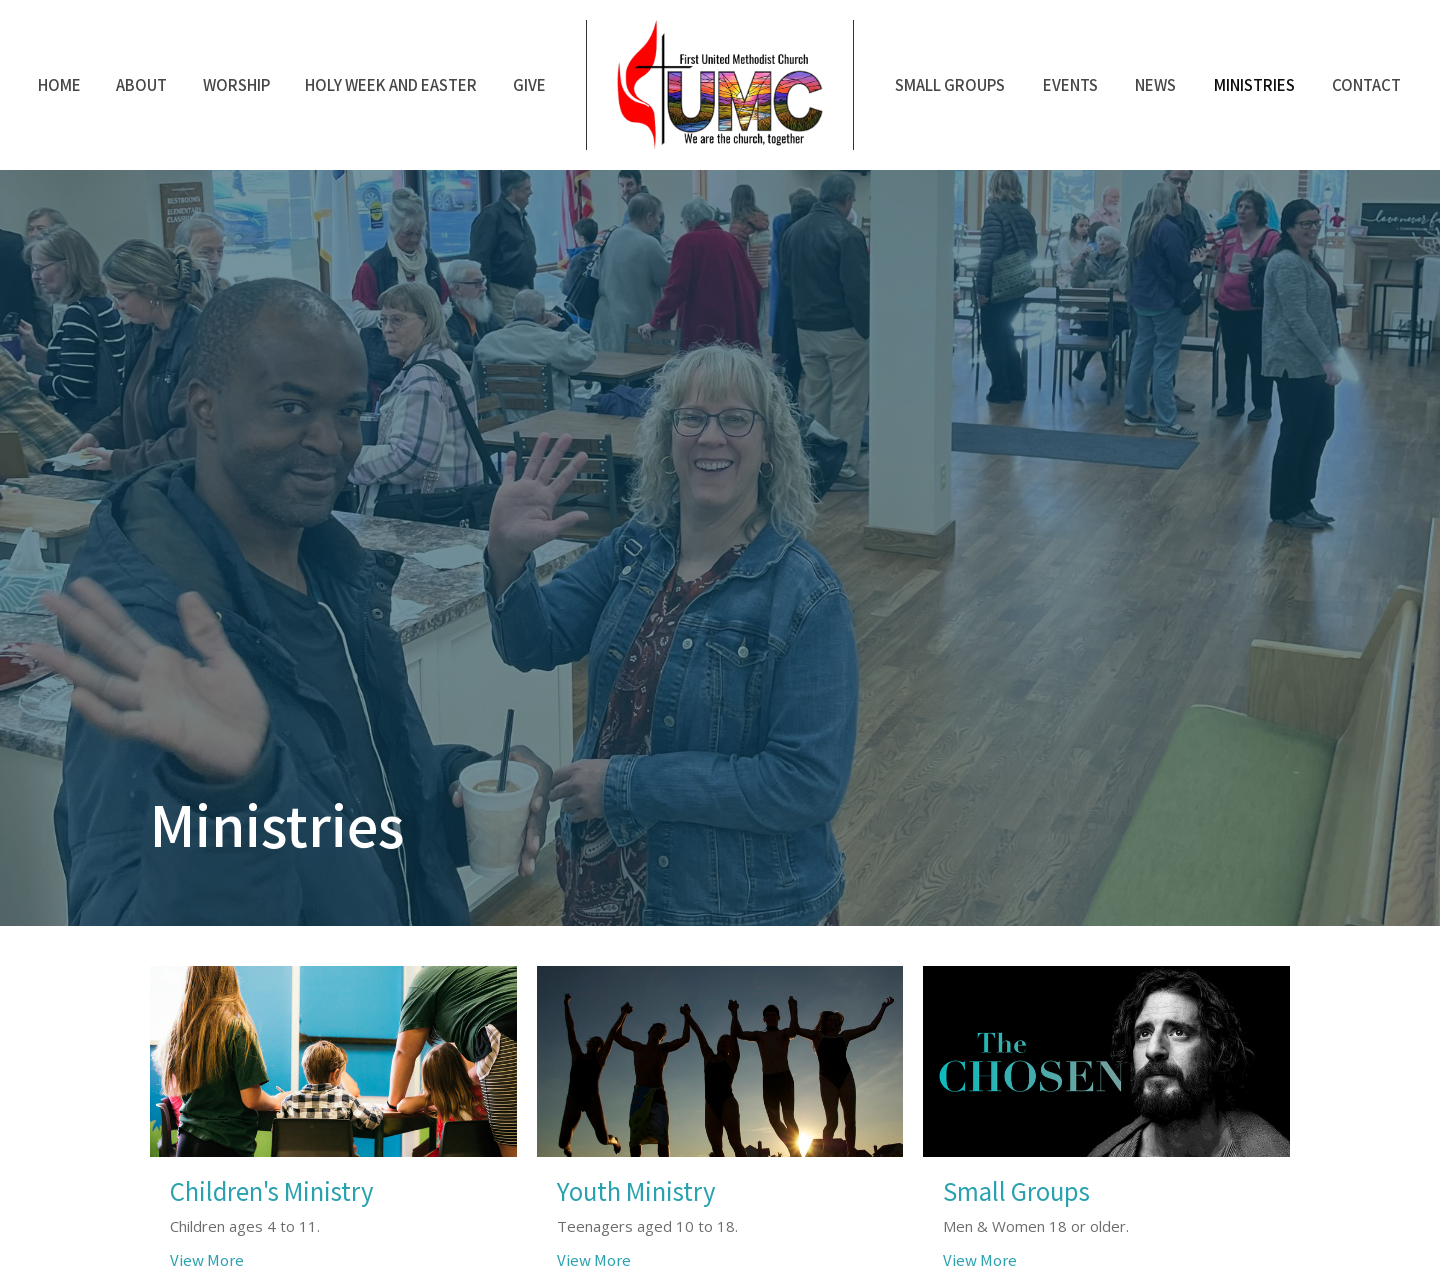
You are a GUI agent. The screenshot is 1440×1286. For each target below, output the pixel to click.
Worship (236, 84)
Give (529, 84)
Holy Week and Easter (391, 84)
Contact (1366, 84)
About (141, 84)
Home (59, 84)
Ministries (1254, 84)
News (1155, 84)
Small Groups (950, 84)
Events (1070, 84)
